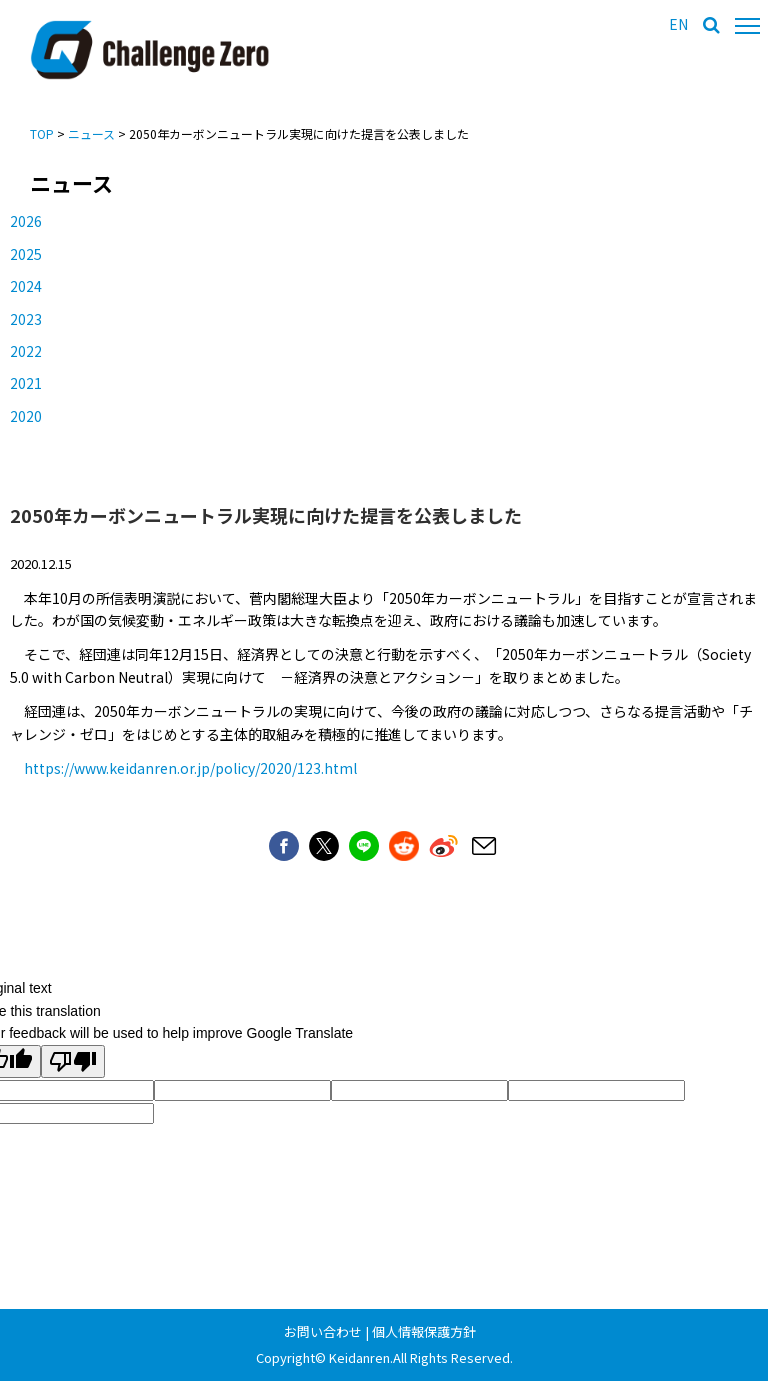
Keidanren (359, 1357)
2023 (26, 319)
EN (678, 24)
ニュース (91, 133)
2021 (26, 383)
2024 (26, 286)
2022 (26, 351)
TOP (42, 133)
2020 (26, 416)
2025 (26, 254)
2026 (26, 221)
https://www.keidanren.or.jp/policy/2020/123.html (190, 768)
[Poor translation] (73, 1061)
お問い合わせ (323, 1331)
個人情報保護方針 (424, 1331)
